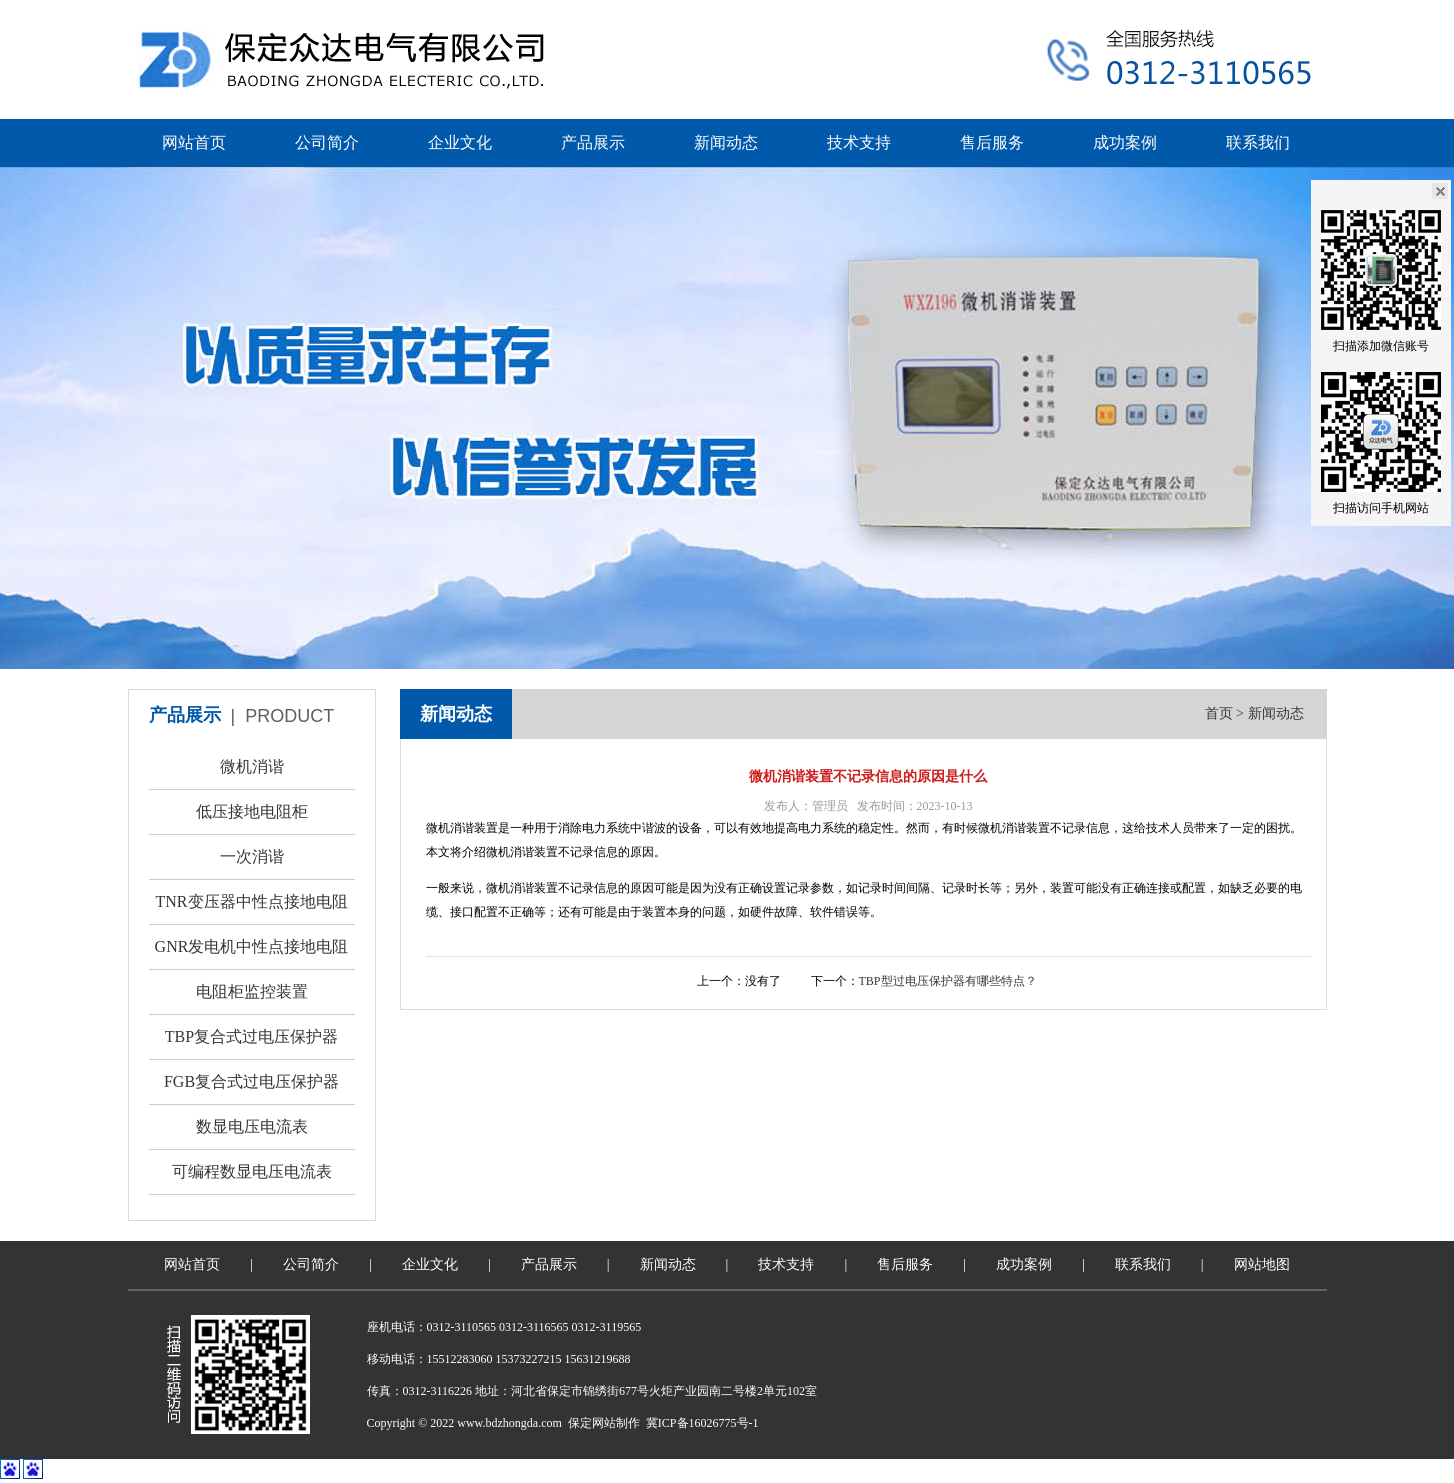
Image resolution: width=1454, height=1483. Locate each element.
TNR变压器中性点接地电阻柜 (252, 908)
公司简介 (327, 142)
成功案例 (1125, 142)
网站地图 (1262, 1264)
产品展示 (593, 142)
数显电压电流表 (252, 1126)
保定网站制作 (604, 1423)
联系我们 (1258, 142)
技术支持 (859, 142)
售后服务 (992, 142)
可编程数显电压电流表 (252, 1171)
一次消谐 (252, 856)
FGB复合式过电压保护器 (251, 1081)
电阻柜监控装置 (252, 991)
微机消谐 (252, 766)
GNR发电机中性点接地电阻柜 (252, 953)
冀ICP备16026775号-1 (702, 1423)
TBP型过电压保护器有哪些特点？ (948, 981)
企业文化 (460, 142)
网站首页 (194, 142)
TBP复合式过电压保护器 (251, 1036)
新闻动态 (726, 142)
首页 (1219, 713)
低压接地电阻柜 (252, 811)
